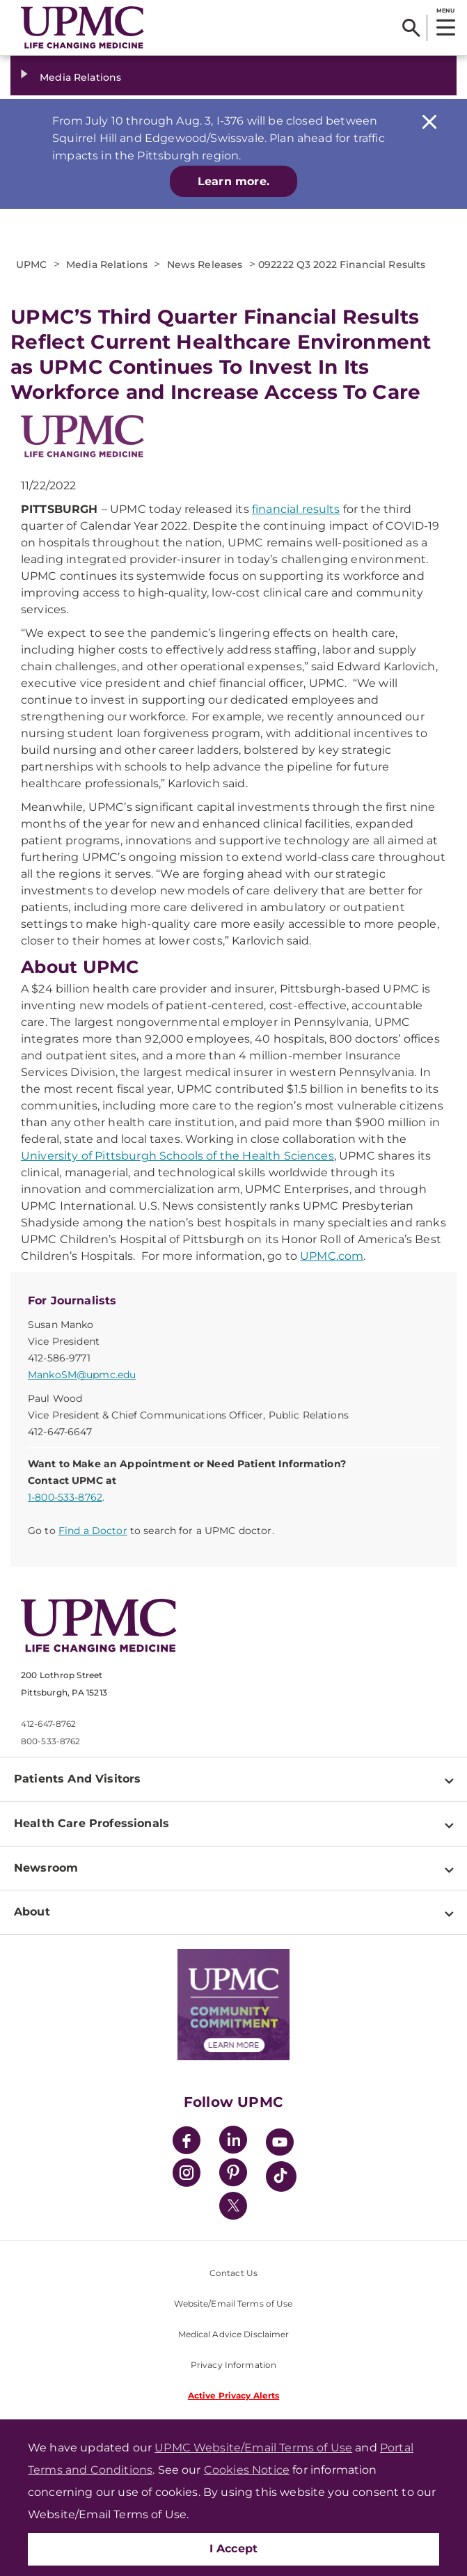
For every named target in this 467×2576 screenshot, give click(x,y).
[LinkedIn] (233, 2142)
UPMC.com (331, 1256)
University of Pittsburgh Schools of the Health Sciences (177, 1155)
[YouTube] (280, 2144)
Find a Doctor (92, 1530)
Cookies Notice (247, 2469)
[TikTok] (281, 2176)
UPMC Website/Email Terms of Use (253, 2447)
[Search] (411, 28)
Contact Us (233, 2273)
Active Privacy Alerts (234, 2395)
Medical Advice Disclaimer (234, 2334)
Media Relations (80, 77)
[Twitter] (233, 2206)
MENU (445, 10)
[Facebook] (186, 2142)
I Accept (233, 2548)
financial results (296, 509)
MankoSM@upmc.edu (82, 1374)
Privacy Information (233, 2365)
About (32, 1911)
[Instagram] (186, 2175)
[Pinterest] (233, 2175)
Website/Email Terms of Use (233, 2303)
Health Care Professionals (91, 1823)
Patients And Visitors (77, 1778)
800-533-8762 (50, 1741)
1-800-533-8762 (65, 1497)
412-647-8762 (48, 1723)
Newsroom (46, 1867)
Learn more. (233, 181)
